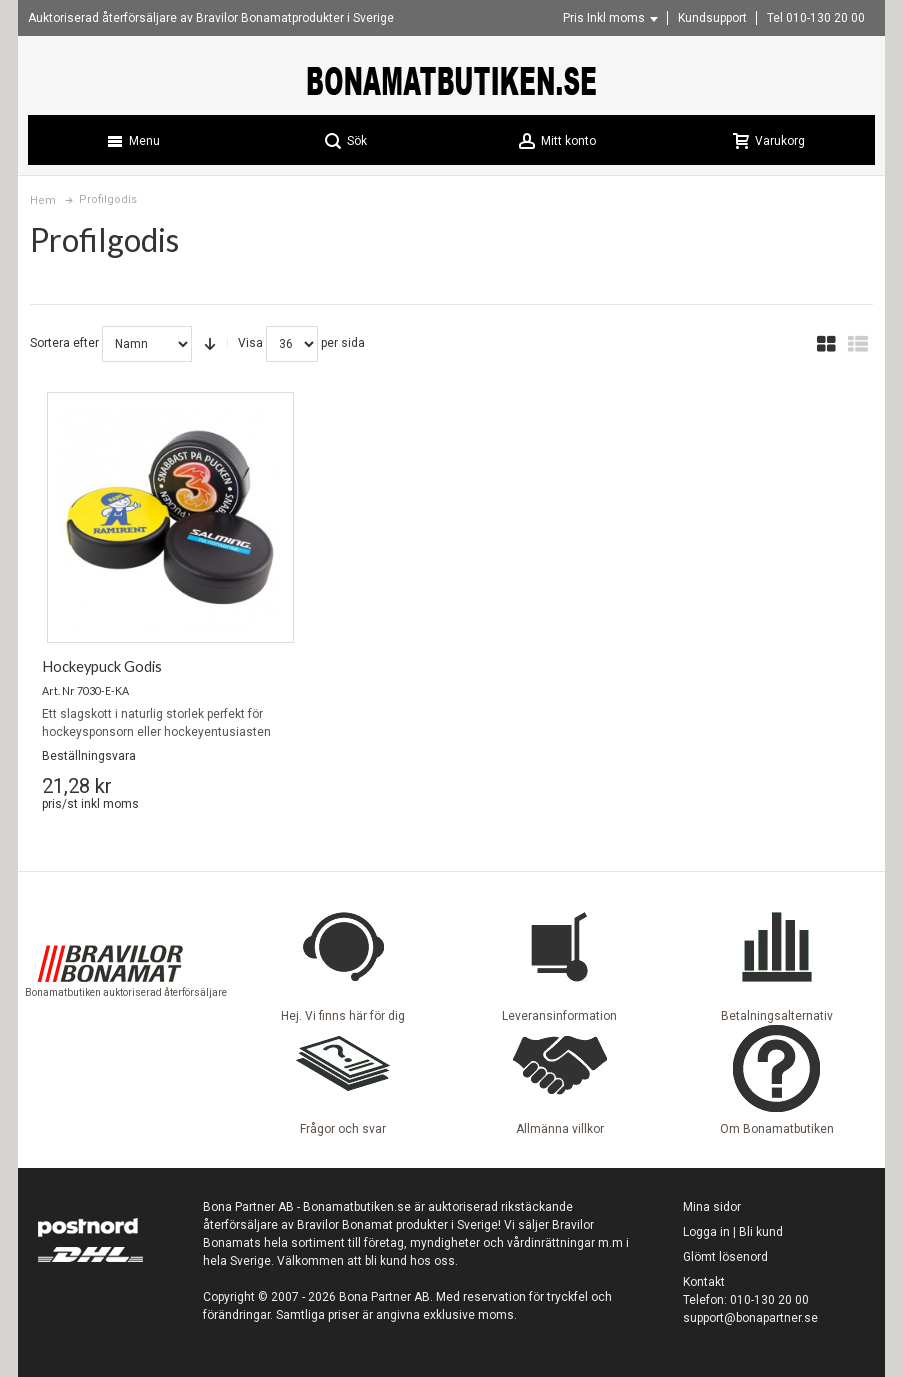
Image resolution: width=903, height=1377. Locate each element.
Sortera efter (64, 343)
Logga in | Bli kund (733, 1232)
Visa (250, 343)
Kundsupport (712, 18)
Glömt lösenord (725, 1257)
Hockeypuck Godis (102, 666)
